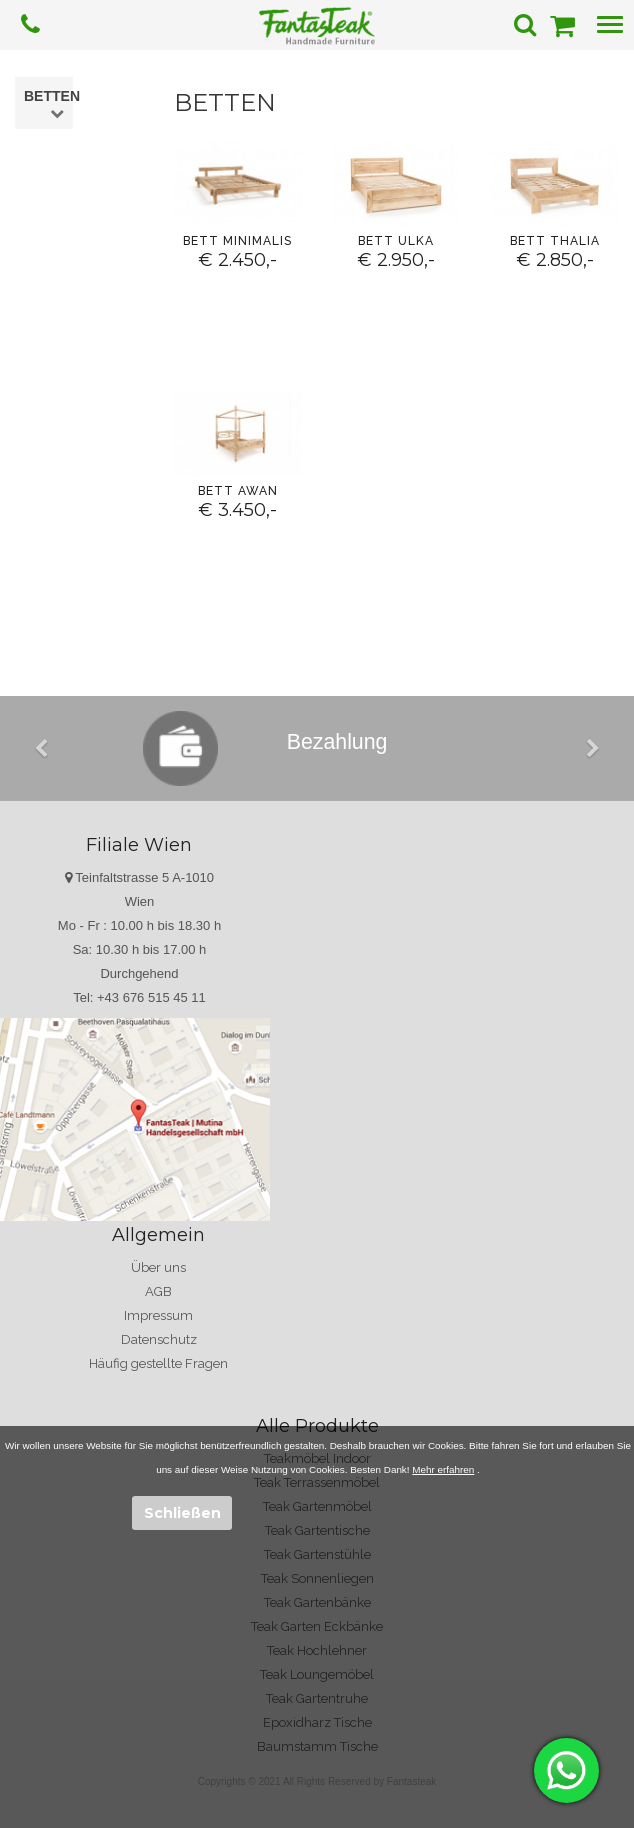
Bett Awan (238, 491)
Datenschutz (159, 1339)
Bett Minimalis (237, 241)
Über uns (158, 1267)
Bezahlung (337, 742)
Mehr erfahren (443, 1469)
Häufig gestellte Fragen (158, 1363)
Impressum (158, 1315)
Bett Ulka (396, 241)
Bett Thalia (555, 241)
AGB (158, 1291)
